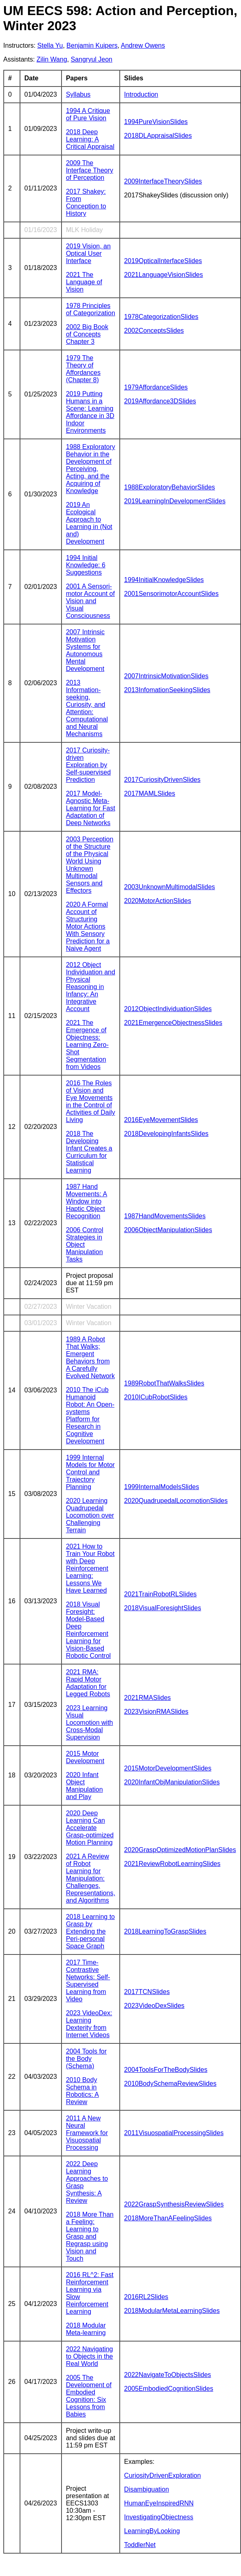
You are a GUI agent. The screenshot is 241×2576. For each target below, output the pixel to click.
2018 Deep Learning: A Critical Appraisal (90, 139)
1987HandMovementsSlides (165, 1216)
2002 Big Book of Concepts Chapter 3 (87, 334)
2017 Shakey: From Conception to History (86, 202)
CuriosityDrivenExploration (162, 2475)
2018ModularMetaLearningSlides (172, 2310)
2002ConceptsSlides (154, 330)
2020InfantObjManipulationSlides (172, 1782)
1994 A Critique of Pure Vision (88, 114)
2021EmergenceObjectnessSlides (173, 1022)
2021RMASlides (147, 1697)
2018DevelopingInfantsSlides (166, 1133)
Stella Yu (50, 45)
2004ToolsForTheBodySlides (166, 2069)
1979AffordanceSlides (156, 387)
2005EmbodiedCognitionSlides (168, 2388)
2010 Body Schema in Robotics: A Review (82, 2090)
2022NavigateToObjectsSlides (167, 2374)
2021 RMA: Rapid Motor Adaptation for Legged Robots (88, 1683)
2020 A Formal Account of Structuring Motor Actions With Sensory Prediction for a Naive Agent (88, 926)
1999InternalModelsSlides (161, 1486)
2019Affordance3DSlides (160, 401)
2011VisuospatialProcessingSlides (173, 2132)
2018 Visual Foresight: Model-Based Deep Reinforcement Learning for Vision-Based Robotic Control (88, 1630)
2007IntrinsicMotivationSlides (166, 676)
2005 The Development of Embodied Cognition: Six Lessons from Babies (89, 2396)
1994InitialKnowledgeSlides (164, 579)
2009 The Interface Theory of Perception (89, 170)
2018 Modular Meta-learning (86, 2329)
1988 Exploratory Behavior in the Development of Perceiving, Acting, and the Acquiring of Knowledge (90, 468)
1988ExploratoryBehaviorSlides (169, 487)
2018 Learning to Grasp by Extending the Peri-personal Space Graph (90, 1931)
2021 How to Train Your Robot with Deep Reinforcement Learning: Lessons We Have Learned (90, 1568)
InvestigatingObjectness (158, 2517)
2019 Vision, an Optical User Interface (88, 253)
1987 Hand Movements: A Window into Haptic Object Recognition (86, 1201)
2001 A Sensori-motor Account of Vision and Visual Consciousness (90, 601)
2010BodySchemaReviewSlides (170, 2083)
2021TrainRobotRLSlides (160, 1594)
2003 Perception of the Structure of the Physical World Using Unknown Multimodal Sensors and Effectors (90, 865)
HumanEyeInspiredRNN (159, 2503)
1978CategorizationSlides (161, 316)
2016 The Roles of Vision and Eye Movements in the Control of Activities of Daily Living (90, 1101)
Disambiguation (146, 2489)
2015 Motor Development (85, 1757)
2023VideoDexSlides (154, 2005)
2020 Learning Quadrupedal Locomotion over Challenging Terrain (90, 1515)
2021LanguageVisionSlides (163, 274)
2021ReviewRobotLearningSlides (172, 1863)
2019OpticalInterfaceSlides (163, 260)
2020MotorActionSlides (157, 900)
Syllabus (78, 94)
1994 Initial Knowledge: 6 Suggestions (85, 565)
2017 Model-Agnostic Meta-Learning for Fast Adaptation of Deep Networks (90, 808)
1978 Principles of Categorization (90, 309)
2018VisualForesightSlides (162, 1607)
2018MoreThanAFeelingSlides (168, 2218)
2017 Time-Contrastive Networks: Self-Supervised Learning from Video (88, 1981)
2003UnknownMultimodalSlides (169, 886)
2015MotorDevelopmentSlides (167, 1768)
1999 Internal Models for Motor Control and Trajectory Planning (90, 1472)
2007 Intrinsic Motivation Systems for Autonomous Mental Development (85, 650)
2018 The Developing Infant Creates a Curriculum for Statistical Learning (89, 1152)
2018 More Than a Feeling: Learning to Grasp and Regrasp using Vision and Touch (90, 2236)
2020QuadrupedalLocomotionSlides (176, 1500)
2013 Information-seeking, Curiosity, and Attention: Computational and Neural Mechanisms (87, 708)
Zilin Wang (52, 59)
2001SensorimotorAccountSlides (171, 593)
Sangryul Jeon (91, 59)
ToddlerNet (140, 2544)
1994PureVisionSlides (156, 121)
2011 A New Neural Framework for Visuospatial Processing (87, 2133)
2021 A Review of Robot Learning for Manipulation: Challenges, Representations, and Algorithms (90, 1878)
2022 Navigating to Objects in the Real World (89, 2356)
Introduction (141, 94)
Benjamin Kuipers (91, 45)
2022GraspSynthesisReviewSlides (174, 2204)
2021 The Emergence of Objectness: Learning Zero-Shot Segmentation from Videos (87, 1044)
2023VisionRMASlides (156, 1711)
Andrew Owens (143, 45)
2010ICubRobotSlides (156, 1397)
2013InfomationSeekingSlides (167, 689)
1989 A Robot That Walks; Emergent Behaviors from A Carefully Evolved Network (90, 1357)
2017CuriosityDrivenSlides (162, 779)
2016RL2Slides (146, 2296)
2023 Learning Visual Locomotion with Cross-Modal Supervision (89, 1722)
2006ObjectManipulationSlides (168, 1229)
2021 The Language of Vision (84, 282)
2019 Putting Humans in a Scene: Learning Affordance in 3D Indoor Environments (90, 412)
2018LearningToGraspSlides (165, 1931)
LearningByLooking (152, 2530)
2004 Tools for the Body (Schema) (86, 2058)
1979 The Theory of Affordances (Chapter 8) (83, 368)
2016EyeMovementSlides (161, 1119)
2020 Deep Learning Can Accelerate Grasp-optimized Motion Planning (90, 1828)
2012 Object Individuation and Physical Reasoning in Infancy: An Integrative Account (90, 986)
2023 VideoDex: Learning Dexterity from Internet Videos (89, 2023)
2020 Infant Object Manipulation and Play (84, 1785)
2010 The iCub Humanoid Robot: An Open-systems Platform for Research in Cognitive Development (90, 1415)
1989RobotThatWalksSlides (164, 1383)
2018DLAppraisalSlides (158, 135)
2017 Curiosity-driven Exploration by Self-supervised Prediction (88, 765)
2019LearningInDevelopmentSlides (175, 501)
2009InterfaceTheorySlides (163, 181)
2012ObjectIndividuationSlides (168, 1008)
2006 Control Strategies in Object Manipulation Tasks (84, 1244)
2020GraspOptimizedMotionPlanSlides (180, 1849)
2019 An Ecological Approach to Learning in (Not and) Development (89, 523)
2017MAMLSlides (149, 793)
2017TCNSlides (147, 1991)
